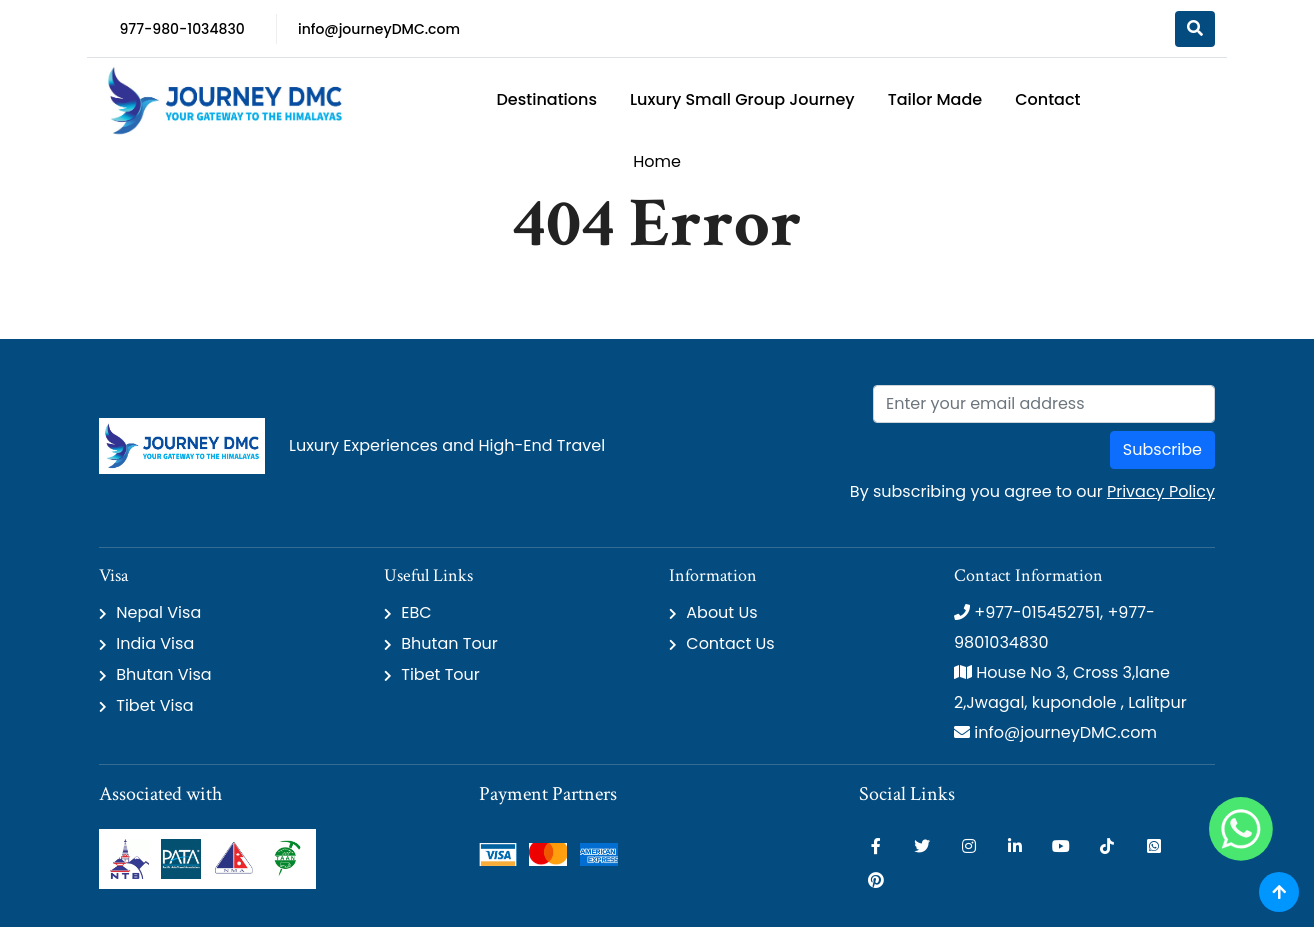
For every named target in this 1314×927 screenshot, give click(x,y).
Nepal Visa (158, 612)
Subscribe (1162, 449)
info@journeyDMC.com (379, 29)
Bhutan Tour (449, 643)
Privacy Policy (1161, 491)
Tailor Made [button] (935, 99)
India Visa (155, 643)
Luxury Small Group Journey (742, 99)
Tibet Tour (440, 674)
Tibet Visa (154, 705)
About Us (721, 612)
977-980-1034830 (181, 29)
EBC (416, 612)
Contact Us (730, 643)
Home (657, 161)
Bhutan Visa (163, 674)
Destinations (547, 99)
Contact (1047, 99)
